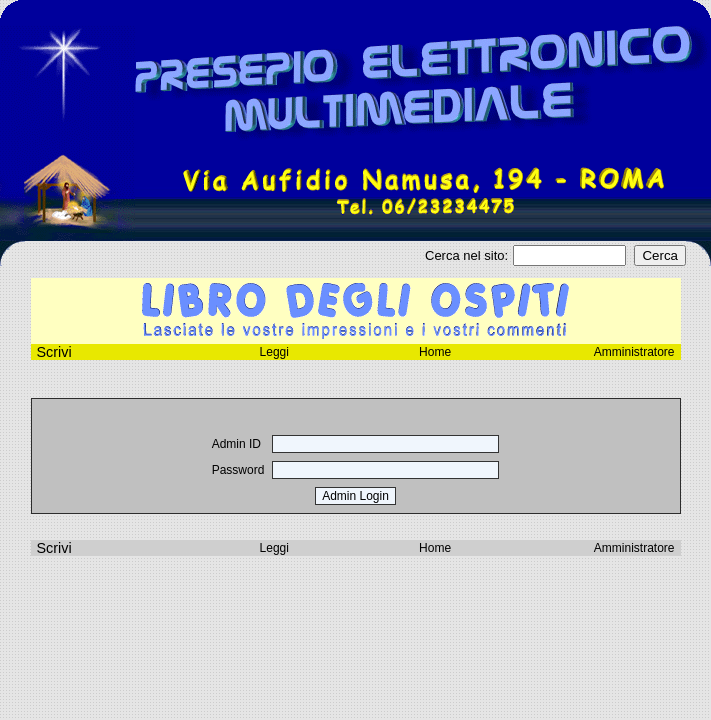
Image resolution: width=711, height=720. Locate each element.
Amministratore (634, 352)
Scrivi (54, 548)
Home (435, 352)
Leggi (274, 352)
